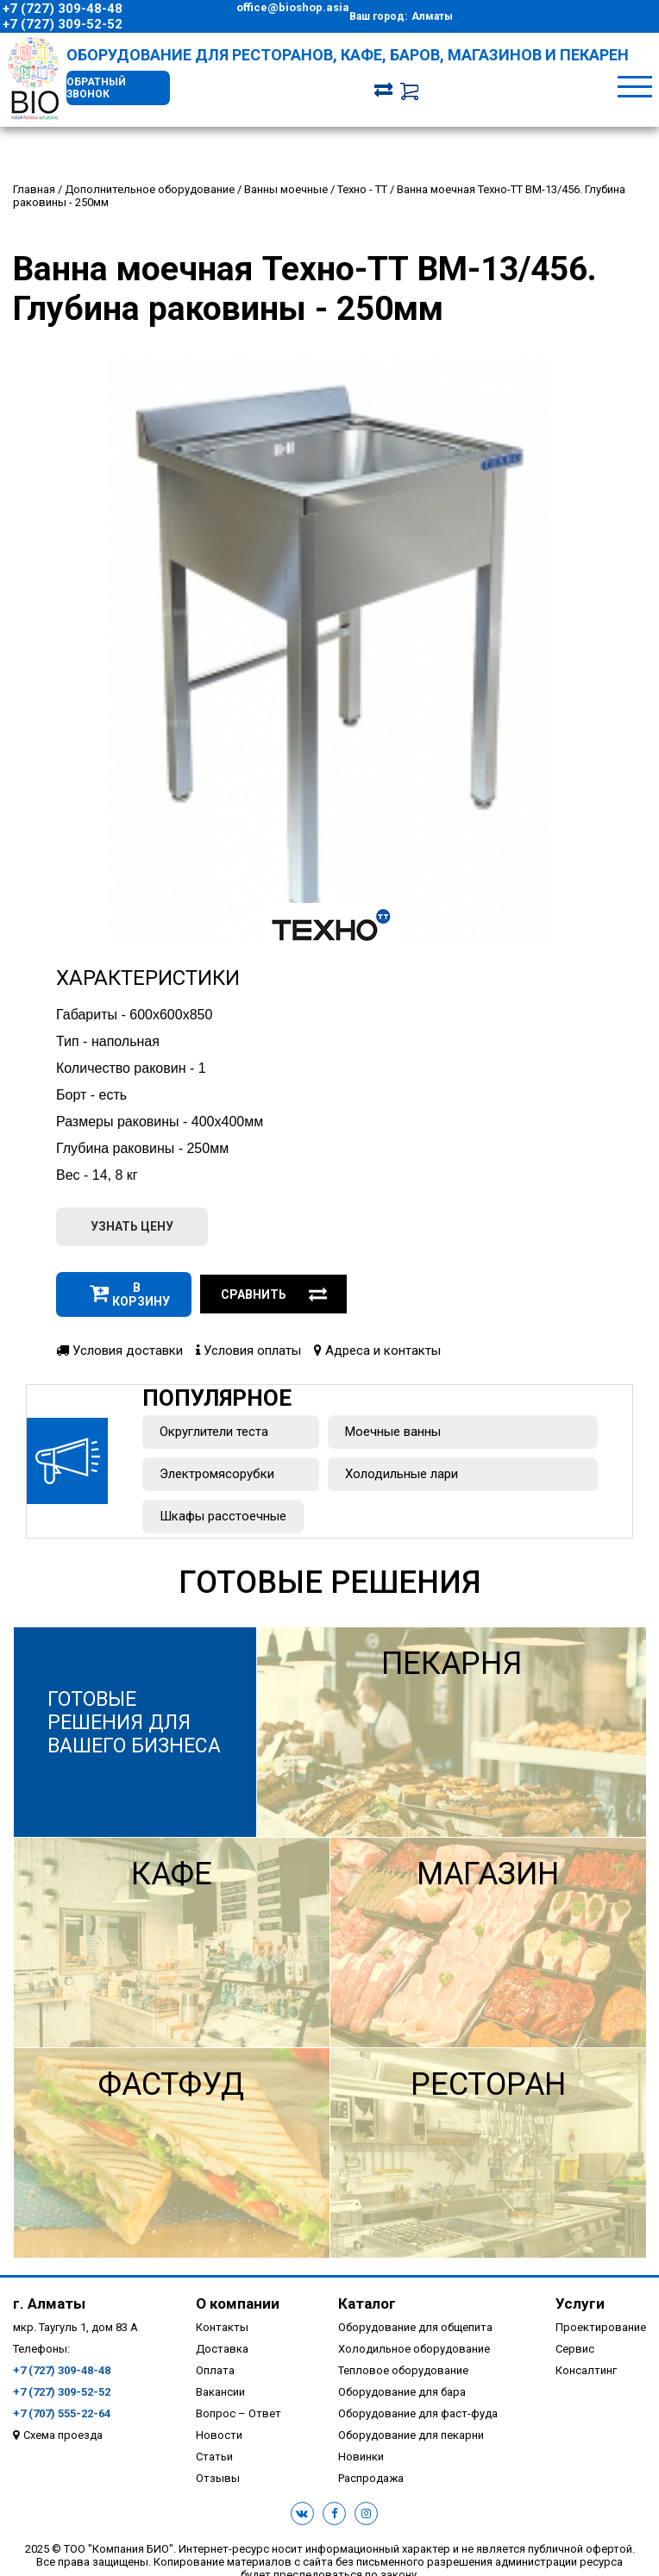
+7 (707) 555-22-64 (61, 2413)
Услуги (580, 2303)
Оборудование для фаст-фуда (418, 2413)
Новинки (361, 2456)
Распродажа (371, 2478)
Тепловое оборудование (403, 2370)
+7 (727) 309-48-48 (62, 8)
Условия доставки (119, 1350)
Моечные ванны (393, 1431)
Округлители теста (214, 1431)
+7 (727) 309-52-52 (62, 24)
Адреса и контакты (377, 1350)
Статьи (214, 2456)
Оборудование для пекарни (411, 2435)
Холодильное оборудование (414, 2348)
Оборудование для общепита (415, 2327)
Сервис (574, 2348)
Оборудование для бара (402, 2391)
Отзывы (218, 2478)
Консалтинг (586, 2370)
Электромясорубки (217, 1474)
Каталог (367, 2303)
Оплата (215, 2370)
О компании (237, 2303)
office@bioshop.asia (292, 7)
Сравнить (274, 1294)
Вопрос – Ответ (238, 2413)
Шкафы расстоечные (223, 1516)
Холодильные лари (401, 1474)
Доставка (222, 2348)
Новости (219, 2435)
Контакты (222, 2327)
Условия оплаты (248, 1350)
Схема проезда (63, 2435)
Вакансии (220, 2391)
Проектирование (600, 2327)
